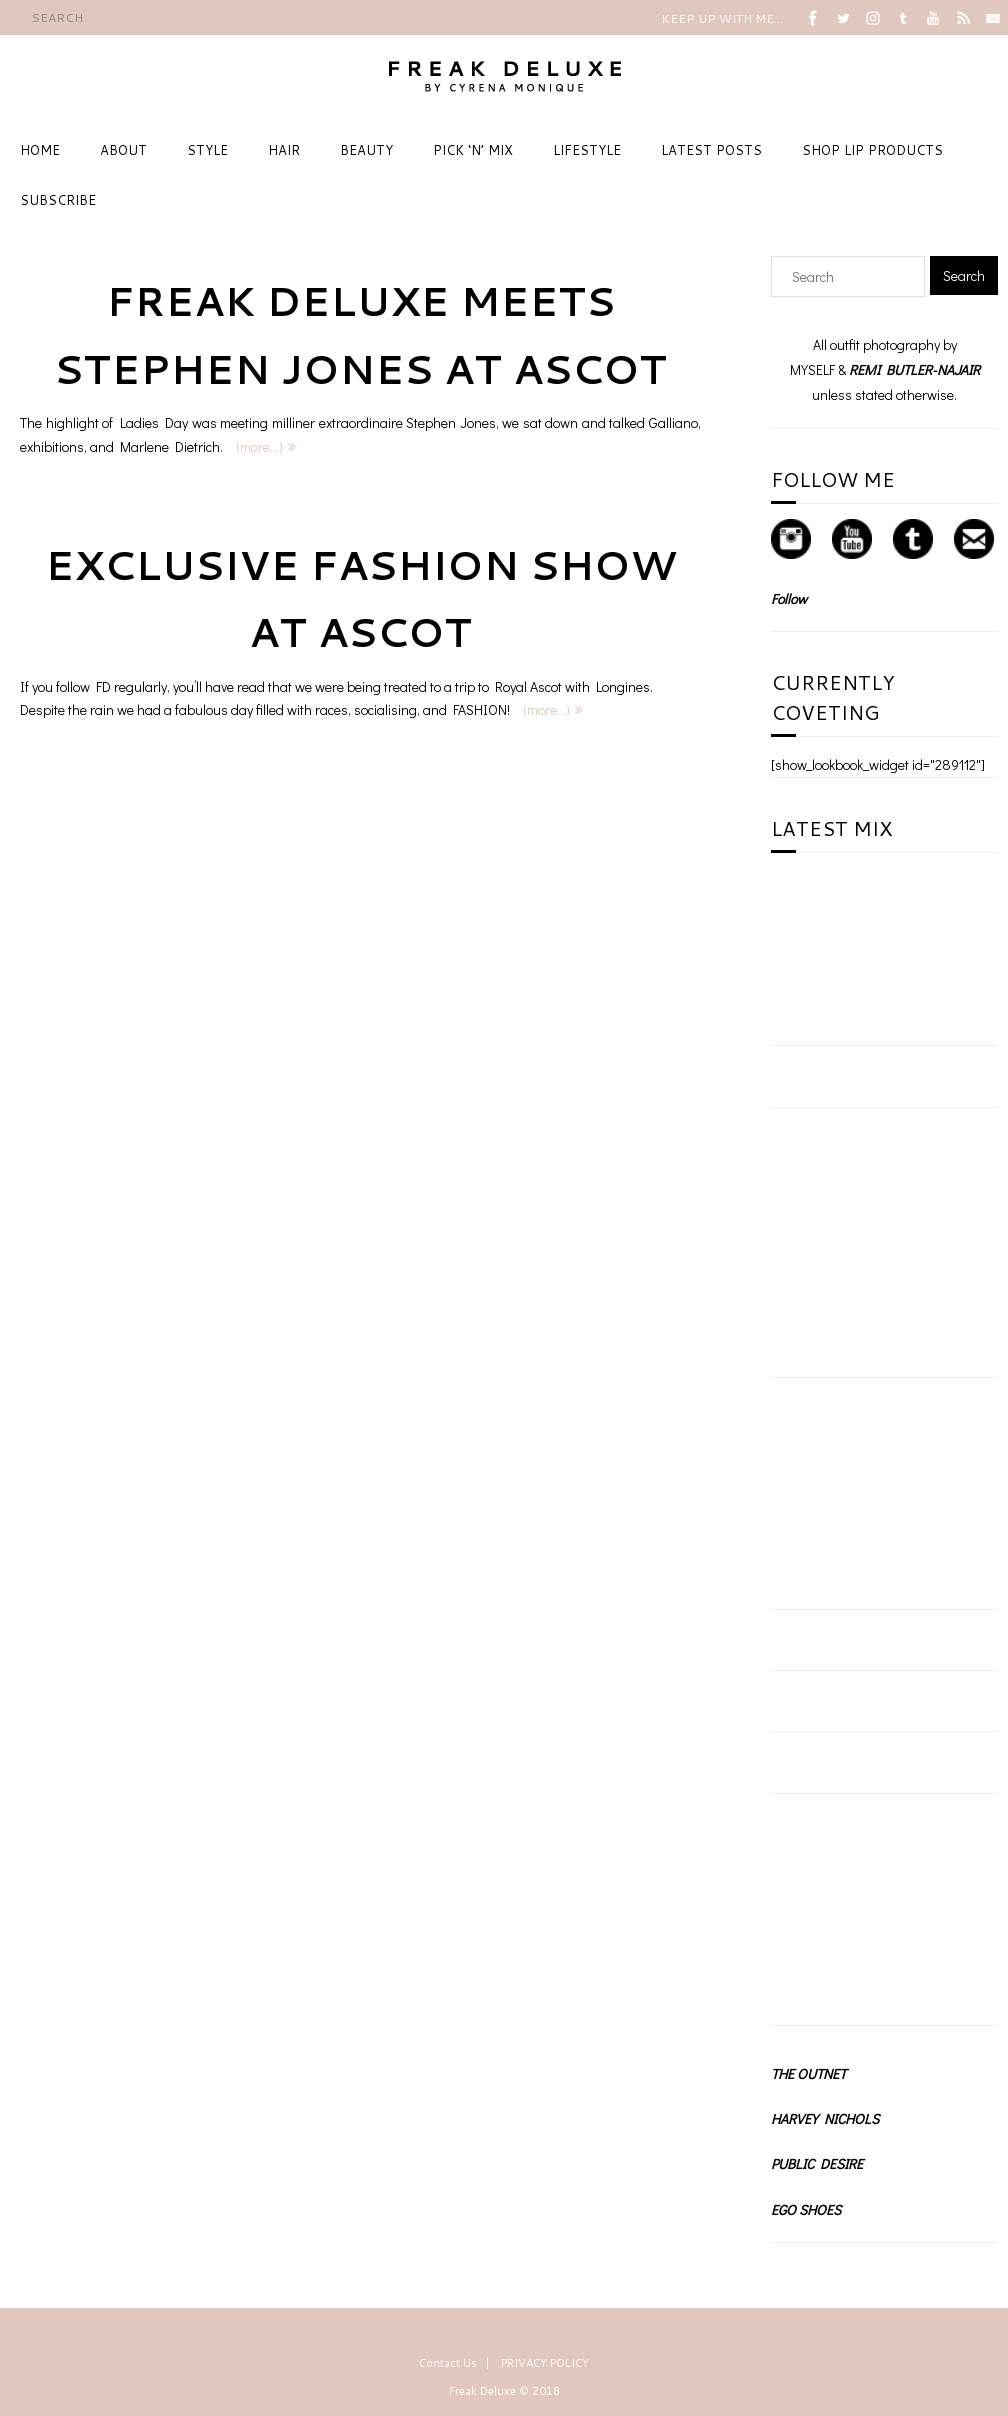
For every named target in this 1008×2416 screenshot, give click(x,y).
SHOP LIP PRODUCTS (872, 150)
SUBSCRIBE (58, 200)
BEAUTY (366, 150)
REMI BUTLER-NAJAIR (914, 369)
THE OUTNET (808, 2073)
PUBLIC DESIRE (817, 2163)
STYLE (207, 150)
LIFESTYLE (587, 150)
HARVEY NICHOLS (825, 2118)
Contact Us (448, 2363)
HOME (40, 150)
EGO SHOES (806, 2209)
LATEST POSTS (711, 150)
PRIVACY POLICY (545, 2363)
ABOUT (123, 150)
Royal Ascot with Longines (572, 686)
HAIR (284, 150)
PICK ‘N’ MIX (473, 150)
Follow (789, 598)
